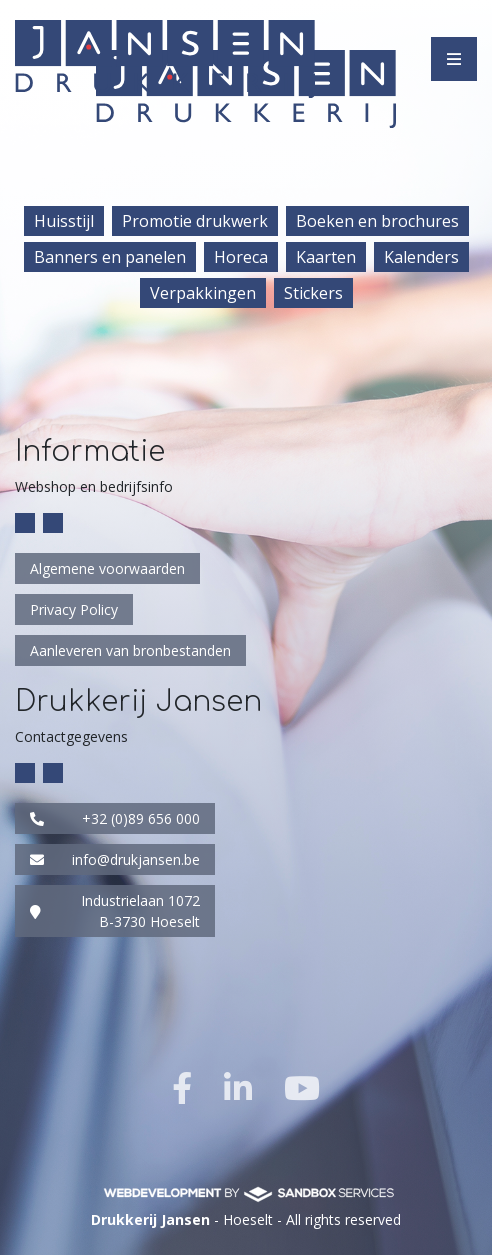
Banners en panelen (110, 257)
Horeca (241, 257)
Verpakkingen (203, 293)
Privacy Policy (74, 609)
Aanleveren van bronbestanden (130, 650)
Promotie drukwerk (195, 221)
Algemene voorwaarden (107, 568)
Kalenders (421, 257)
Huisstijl (64, 221)
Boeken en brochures (377, 221)
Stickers (313, 293)
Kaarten (326, 257)
